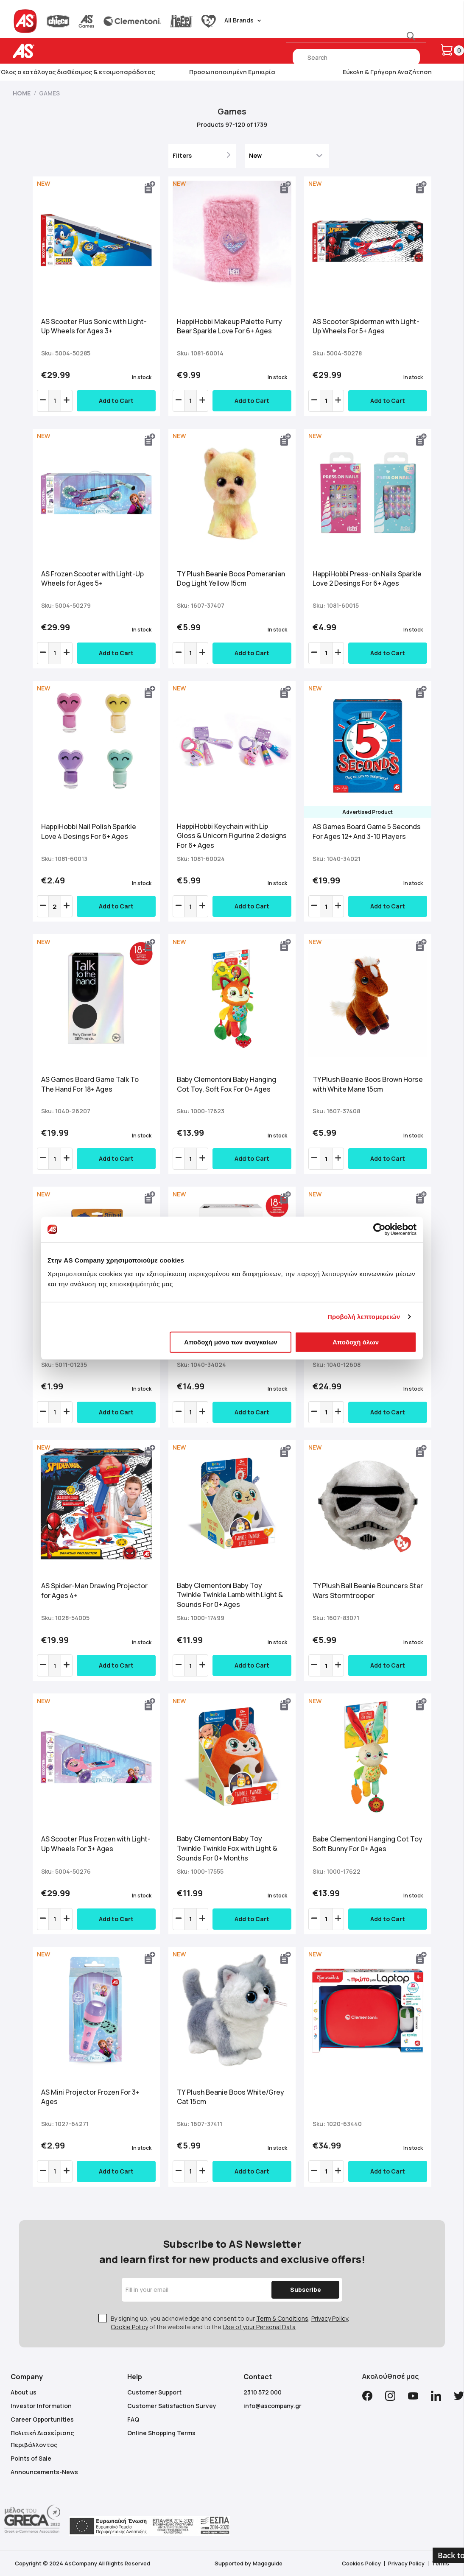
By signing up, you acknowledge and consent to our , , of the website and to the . (230, 2322)
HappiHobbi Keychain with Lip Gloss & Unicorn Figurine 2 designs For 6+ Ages (232, 835)
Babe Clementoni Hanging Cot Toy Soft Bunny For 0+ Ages (367, 1843)
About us (23, 2392)
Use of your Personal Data (259, 2327)
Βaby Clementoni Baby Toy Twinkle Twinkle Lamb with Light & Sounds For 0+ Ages (230, 1595)
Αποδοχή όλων (356, 1341)
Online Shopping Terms (161, 2433)
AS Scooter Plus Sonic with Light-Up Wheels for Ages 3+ (94, 326)
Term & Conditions (282, 2318)
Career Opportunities (42, 2419)
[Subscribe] (305, 2290)
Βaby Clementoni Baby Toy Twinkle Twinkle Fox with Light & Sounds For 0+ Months (227, 1848)
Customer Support (154, 2392)
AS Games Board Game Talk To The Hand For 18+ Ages (90, 1084)
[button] (150, 187)
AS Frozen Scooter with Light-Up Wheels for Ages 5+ (92, 578)
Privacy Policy (329, 2318)
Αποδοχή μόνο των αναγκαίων (230, 1341)
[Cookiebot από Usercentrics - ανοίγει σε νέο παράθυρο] (379, 1229)
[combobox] (356, 57)
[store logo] (50, 51)
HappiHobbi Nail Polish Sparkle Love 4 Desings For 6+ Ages (88, 831)
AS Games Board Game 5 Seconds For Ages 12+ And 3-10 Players (367, 831)
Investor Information (41, 2406)
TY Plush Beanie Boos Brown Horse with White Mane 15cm (368, 1084)
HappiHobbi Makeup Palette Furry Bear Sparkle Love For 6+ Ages (229, 326)
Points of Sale (31, 2458)
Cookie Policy (129, 2327)
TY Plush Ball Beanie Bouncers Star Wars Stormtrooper (368, 1590)
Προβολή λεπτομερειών (363, 1316)
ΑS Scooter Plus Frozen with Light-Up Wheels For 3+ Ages (96, 1843)
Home (22, 93)
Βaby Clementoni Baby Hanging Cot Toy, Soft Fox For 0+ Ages (226, 1084)
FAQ (133, 2419)
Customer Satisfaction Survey (171, 2406)
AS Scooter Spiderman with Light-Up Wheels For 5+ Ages (366, 326)
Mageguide (267, 2563)
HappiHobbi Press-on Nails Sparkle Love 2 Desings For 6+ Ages (367, 578)
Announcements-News (44, 2472)
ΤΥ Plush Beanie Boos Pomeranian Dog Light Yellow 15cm (231, 578)
